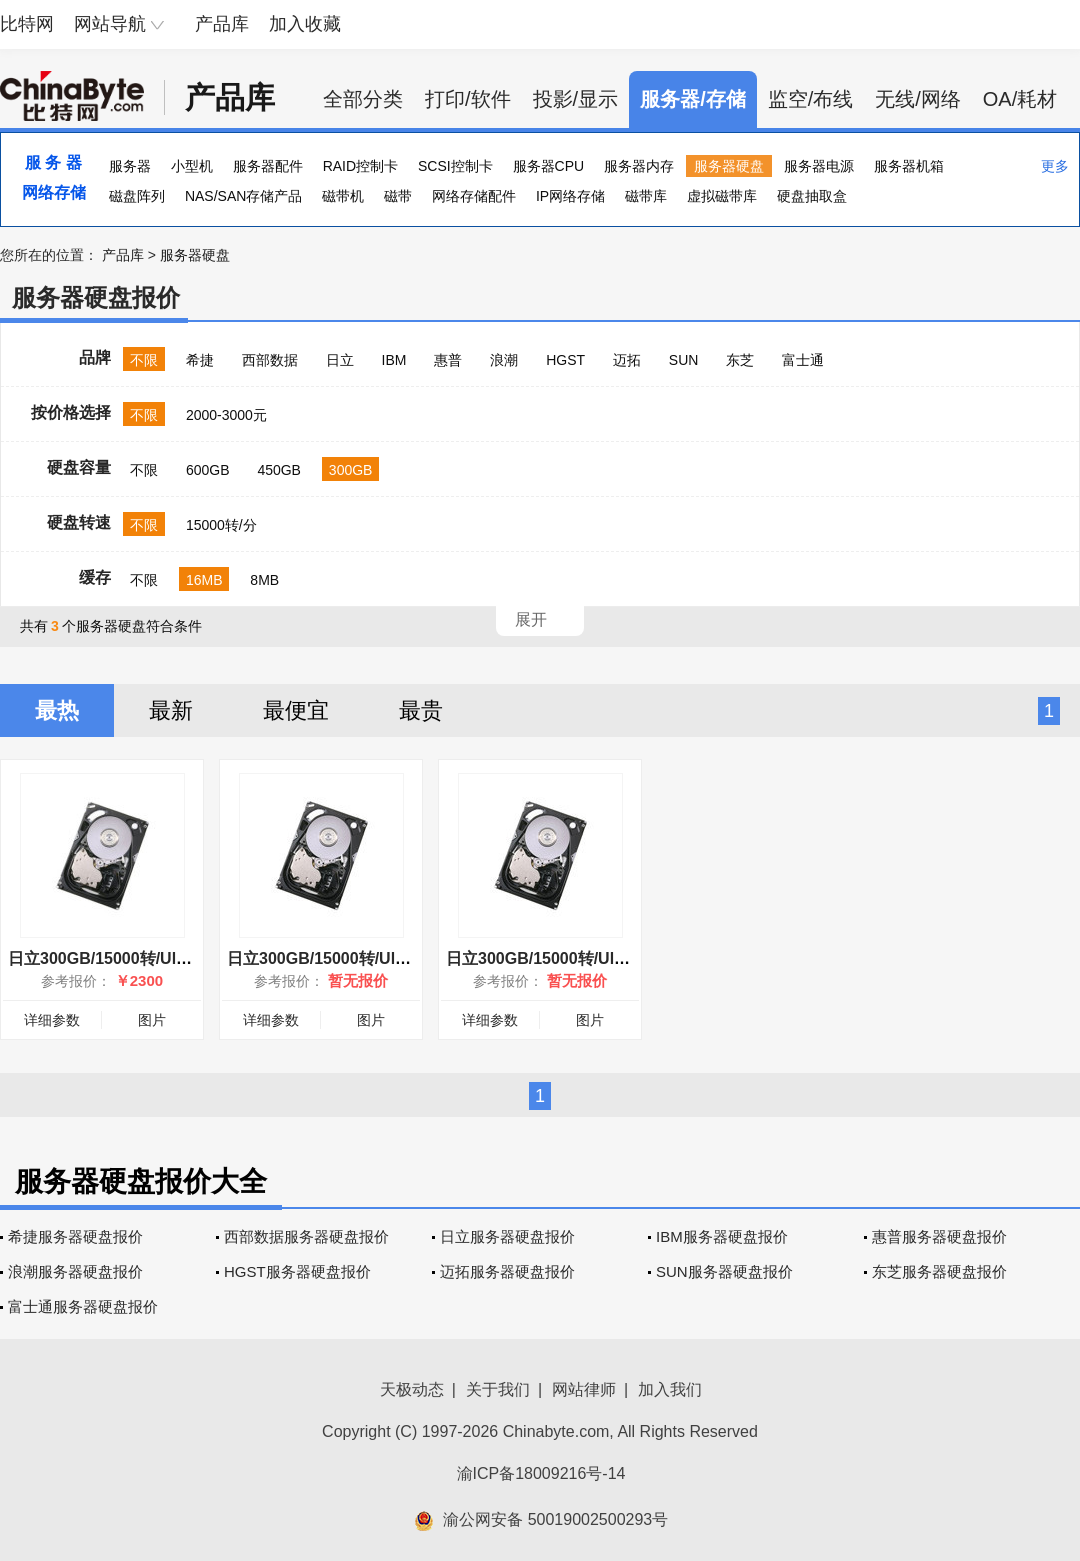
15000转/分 (221, 525)
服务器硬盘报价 (96, 297)
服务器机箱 (909, 166)
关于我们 (498, 1389)
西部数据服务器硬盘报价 (306, 1236)
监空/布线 (811, 99)
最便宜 (296, 710)
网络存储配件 (474, 196)
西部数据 (270, 360)
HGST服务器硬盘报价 (297, 1271)
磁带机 (343, 196)
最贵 (421, 710)
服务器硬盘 (729, 166)
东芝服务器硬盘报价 (939, 1271)
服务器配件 (268, 166)
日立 (340, 360)
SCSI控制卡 (455, 166)
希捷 (200, 360)
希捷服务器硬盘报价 (75, 1236)
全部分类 (363, 99)
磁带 (398, 196)
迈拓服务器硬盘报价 (507, 1271)
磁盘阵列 (137, 196)
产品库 (222, 24)
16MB (204, 580)
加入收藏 (305, 24)
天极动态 (412, 1389)
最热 (57, 710)
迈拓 (627, 360)
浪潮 (504, 360)
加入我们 (670, 1389)
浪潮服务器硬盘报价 (75, 1271)
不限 (144, 360)
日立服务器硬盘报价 (507, 1236)
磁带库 (646, 196)
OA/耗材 (1020, 99)
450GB (279, 470)
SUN (684, 360)
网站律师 (584, 1389)
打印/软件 (468, 99)
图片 (152, 1020)
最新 (171, 710)
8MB (264, 580)
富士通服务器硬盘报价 (83, 1306)
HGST (565, 360)
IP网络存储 (570, 196)
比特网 (27, 24)
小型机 (192, 166)
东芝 (740, 360)
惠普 (448, 360)
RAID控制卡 (360, 166)
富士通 (803, 360)
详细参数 (52, 1020)
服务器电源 (819, 166)
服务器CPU (549, 166)
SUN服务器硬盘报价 (724, 1271)
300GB (351, 470)
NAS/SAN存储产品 (243, 196)
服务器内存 (639, 166)
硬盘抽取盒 (812, 196)
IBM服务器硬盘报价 (722, 1236)
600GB (208, 470)
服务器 (130, 166)
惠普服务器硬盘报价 (939, 1236)
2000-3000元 (226, 415)
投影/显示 (576, 99)
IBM (394, 360)
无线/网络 (918, 99)
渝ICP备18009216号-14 (541, 1473)
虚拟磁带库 (722, 196)
